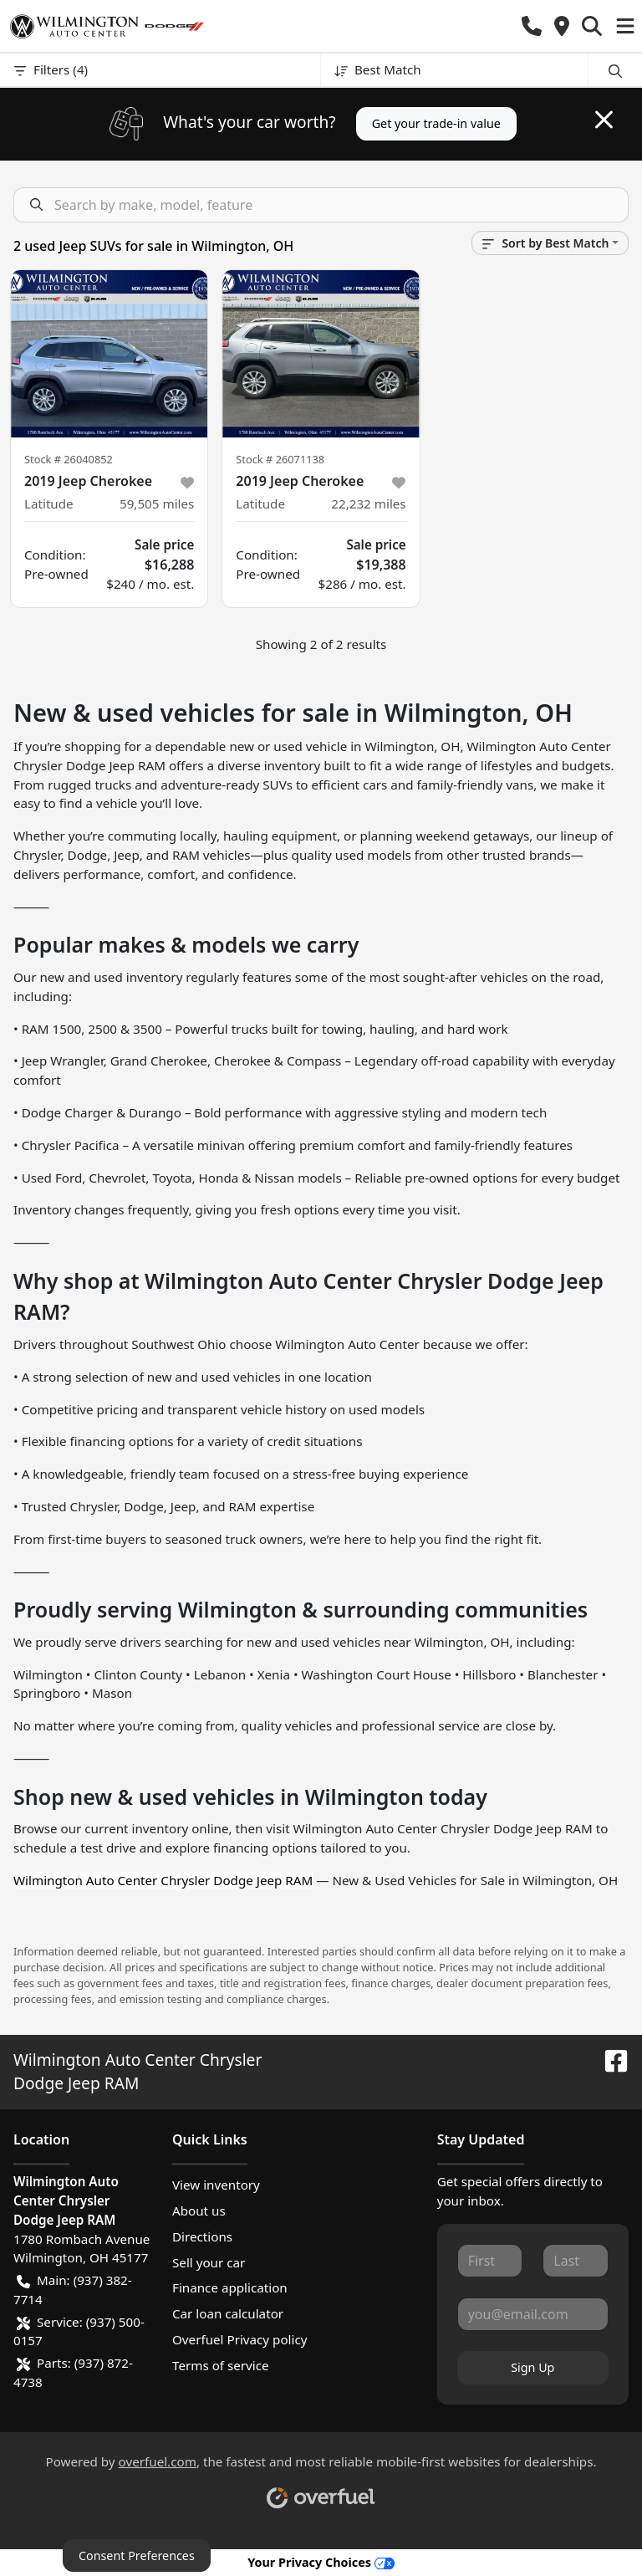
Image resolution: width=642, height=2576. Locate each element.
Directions (202, 2236)
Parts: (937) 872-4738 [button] (73, 2372)
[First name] (490, 2260)
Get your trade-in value (436, 123)
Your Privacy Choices (321, 2562)
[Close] (604, 119)
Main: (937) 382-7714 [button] (72, 2289)
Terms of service (220, 2365)
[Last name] (576, 2260)
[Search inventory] (321, 204)
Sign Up (532, 2367)
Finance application (230, 2287)
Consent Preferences (137, 2555)
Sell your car (208, 2262)
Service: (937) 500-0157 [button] (79, 2331)
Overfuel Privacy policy (239, 2339)
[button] (531, 26)
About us (199, 2210)
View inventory (216, 2184)
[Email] (533, 2314)
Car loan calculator (227, 2313)
